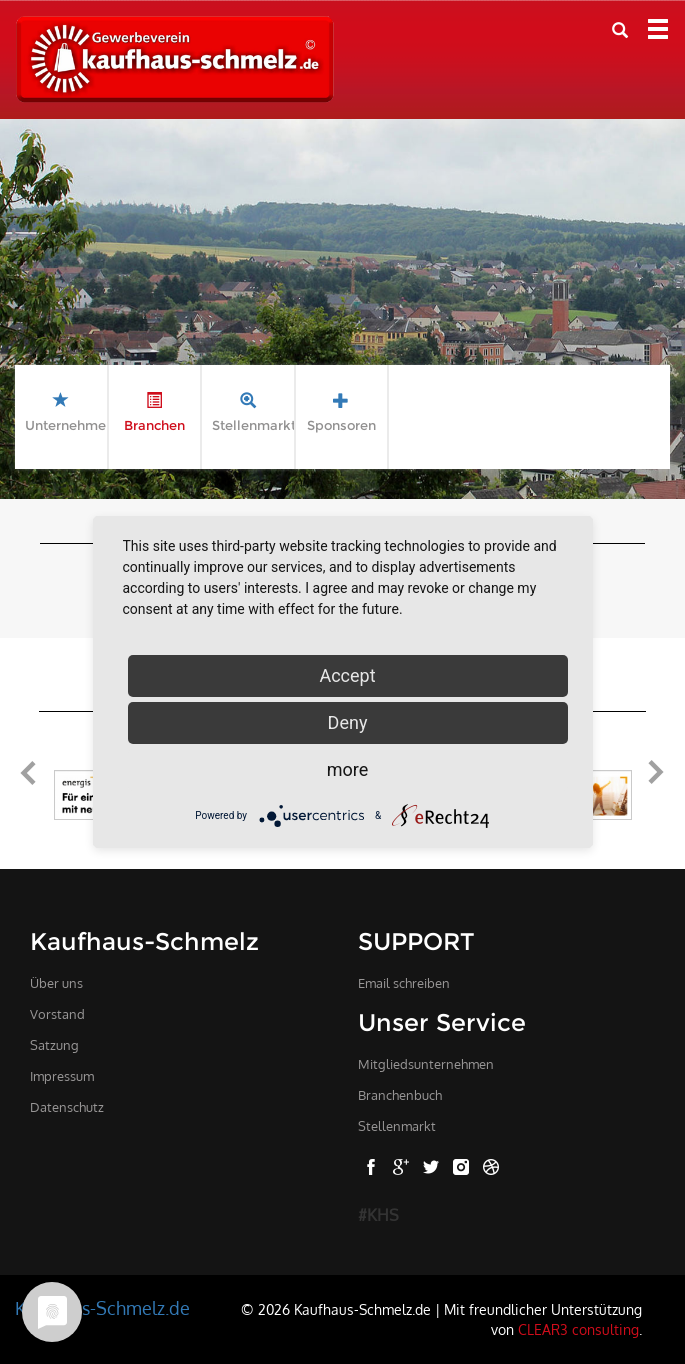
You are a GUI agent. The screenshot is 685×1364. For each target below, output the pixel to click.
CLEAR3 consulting (578, 1329)
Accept (347, 675)
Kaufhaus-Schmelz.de (102, 1308)
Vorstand (57, 1014)
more (348, 769)
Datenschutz (67, 1107)
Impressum (62, 1076)
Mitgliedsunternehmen (426, 1064)
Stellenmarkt (397, 1126)
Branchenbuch (400, 1095)
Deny (348, 722)
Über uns (56, 983)
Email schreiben (404, 983)
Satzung (54, 1045)
